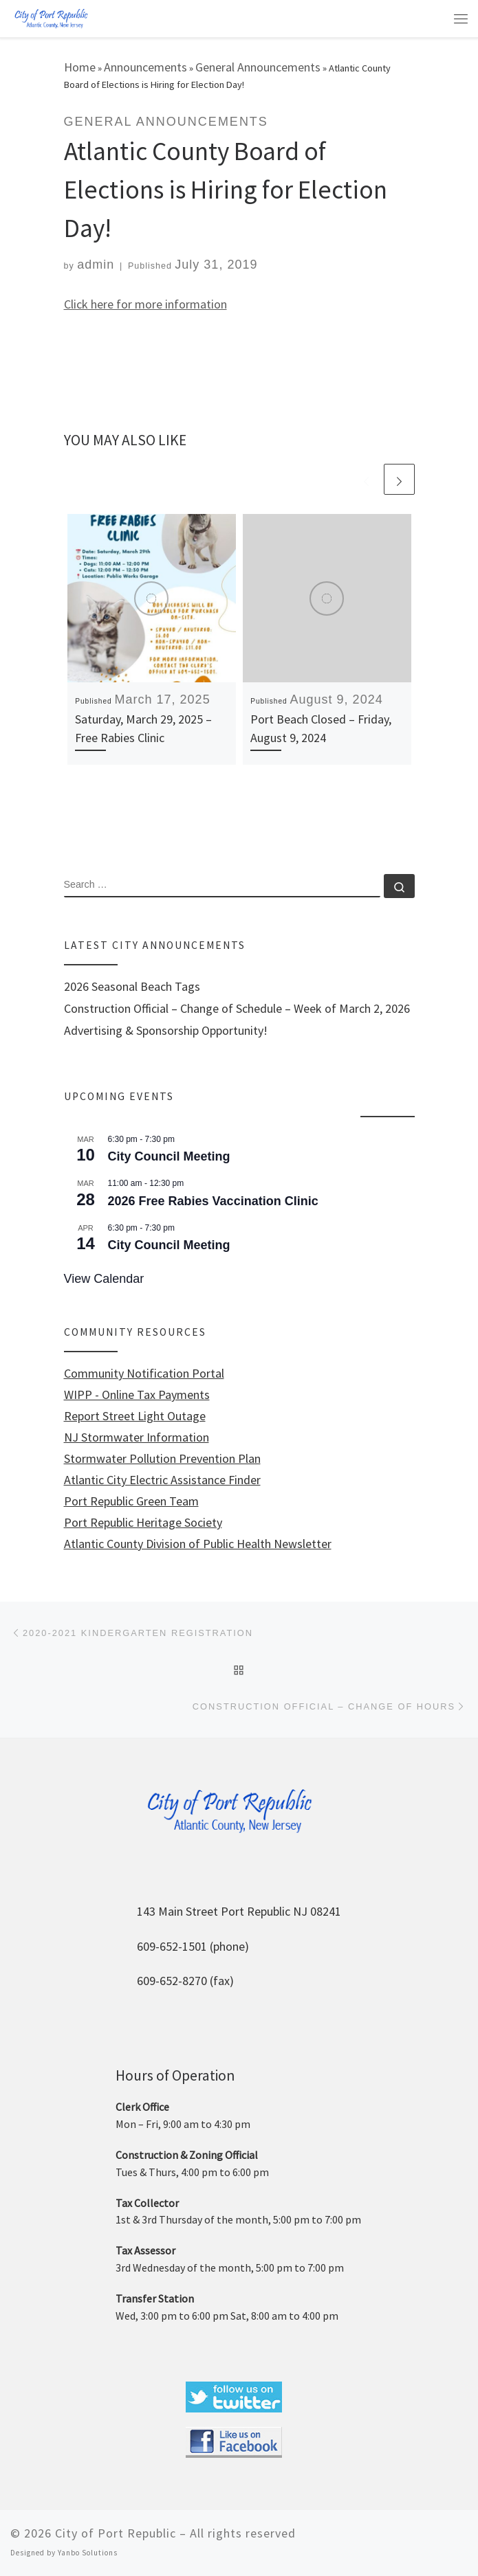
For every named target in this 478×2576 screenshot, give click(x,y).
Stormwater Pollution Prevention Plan (162, 1458)
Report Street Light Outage (135, 1416)
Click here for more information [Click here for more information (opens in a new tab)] (145, 304)
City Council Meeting (169, 1156)
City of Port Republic (115, 2533)
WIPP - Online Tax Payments (137, 1394)
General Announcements (258, 67)
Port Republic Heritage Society (143, 1522)
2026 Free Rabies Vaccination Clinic (213, 1201)
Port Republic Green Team (131, 1501)
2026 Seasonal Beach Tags (132, 986)
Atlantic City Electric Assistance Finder (162, 1480)
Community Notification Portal (144, 1373)
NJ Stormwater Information (136, 1437)
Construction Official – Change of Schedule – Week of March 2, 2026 (237, 1008)
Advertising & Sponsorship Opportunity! (166, 1030)
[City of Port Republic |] (50, 17)
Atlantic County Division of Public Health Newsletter (198, 1544)
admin (95, 264)
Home (80, 67)
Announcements (145, 67)
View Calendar (104, 1279)
